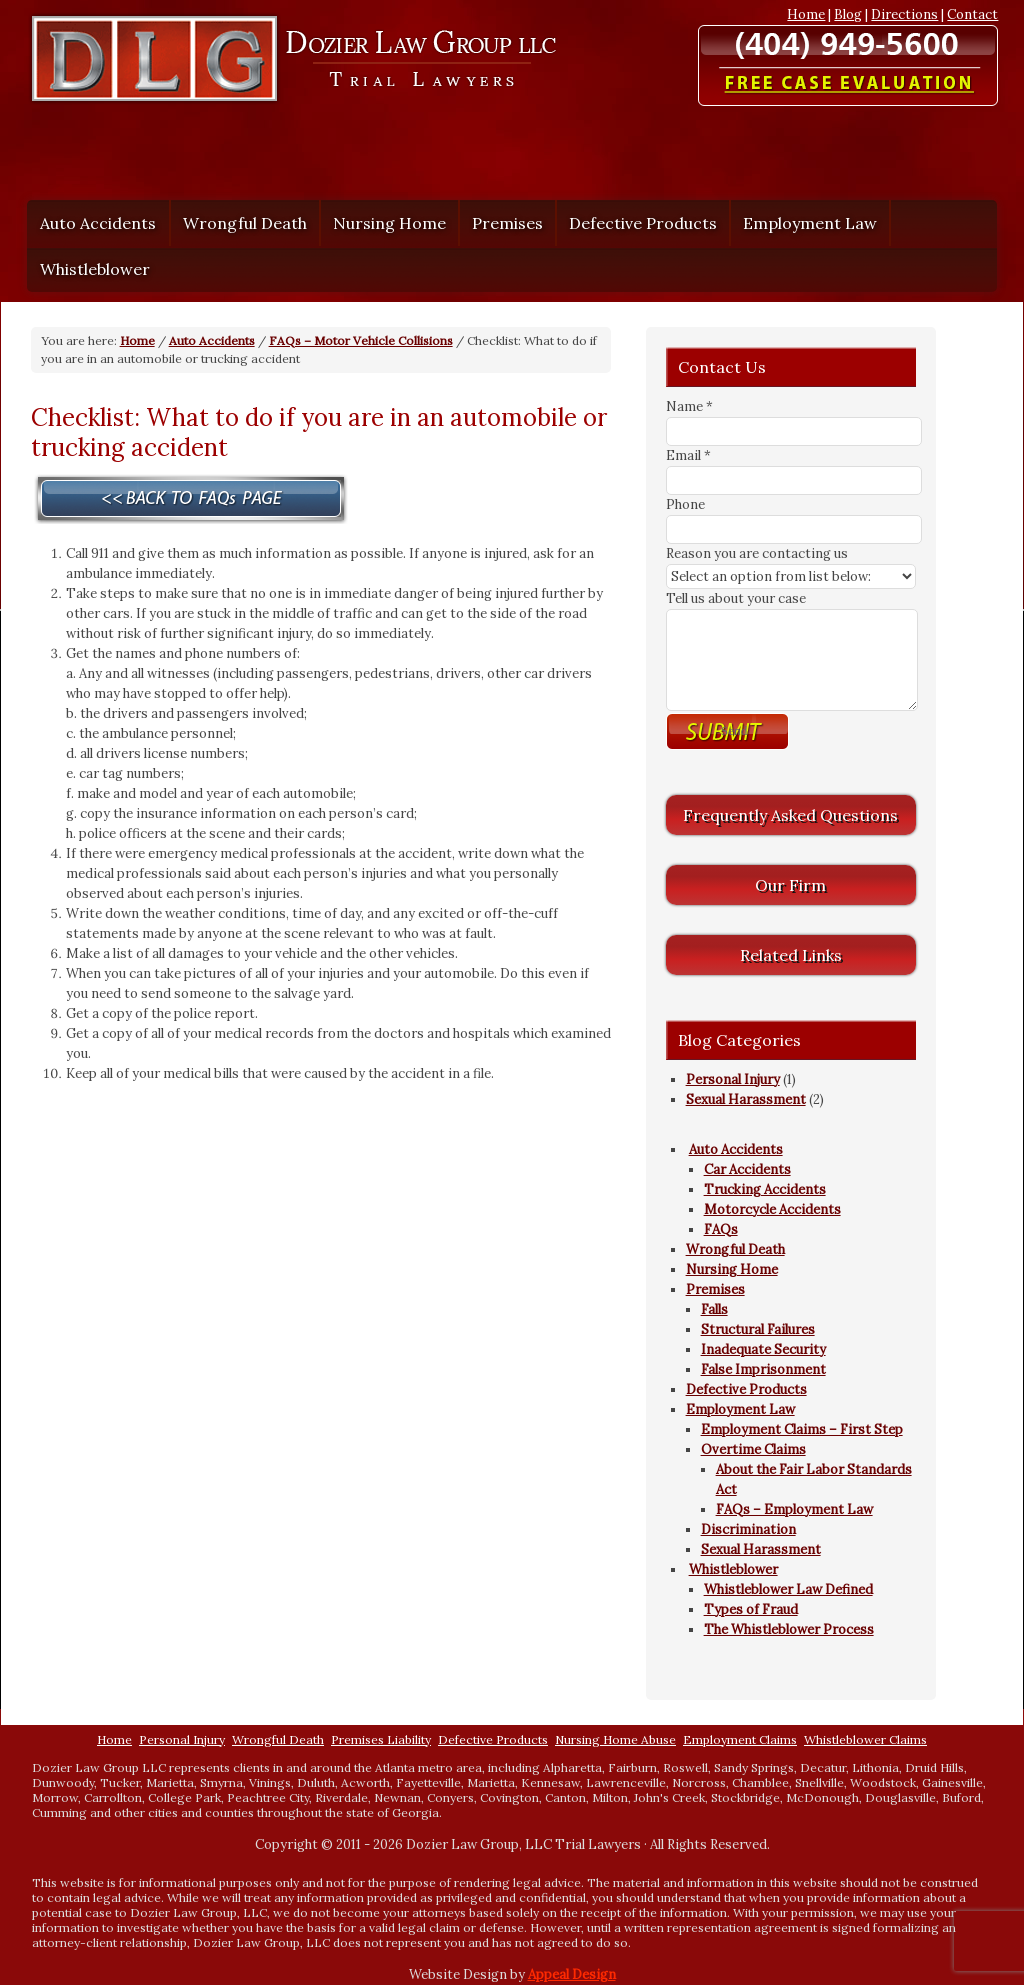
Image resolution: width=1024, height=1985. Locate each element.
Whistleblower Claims (865, 1739)
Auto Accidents (93, 223)
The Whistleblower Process (789, 1629)
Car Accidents (747, 1169)
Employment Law (805, 223)
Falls (714, 1309)
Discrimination (748, 1529)
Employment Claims (740, 1739)
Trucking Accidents (765, 1189)
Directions (904, 14)
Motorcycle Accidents (772, 1209)
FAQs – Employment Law (794, 1509)
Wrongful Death (245, 223)
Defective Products (643, 223)
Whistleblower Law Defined (788, 1589)
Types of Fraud (751, 1609)
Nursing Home (389, 223)
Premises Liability (381, 1739)
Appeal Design (572, 1974)
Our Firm (790, 885)
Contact (972, 14)
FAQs (721, 1229)
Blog (848, 14)
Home (806, 14)
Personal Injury (733, 1079)
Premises (502, 223)
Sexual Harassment (746, 1099)
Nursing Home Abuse (615, 1739)
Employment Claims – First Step (802, 1429)
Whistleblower (90, 269)
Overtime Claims (753, 1449)
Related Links (791, 955)
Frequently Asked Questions (790, 815)
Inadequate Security (763, 1349)
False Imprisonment (763, 1369)
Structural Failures (758, 1329)
